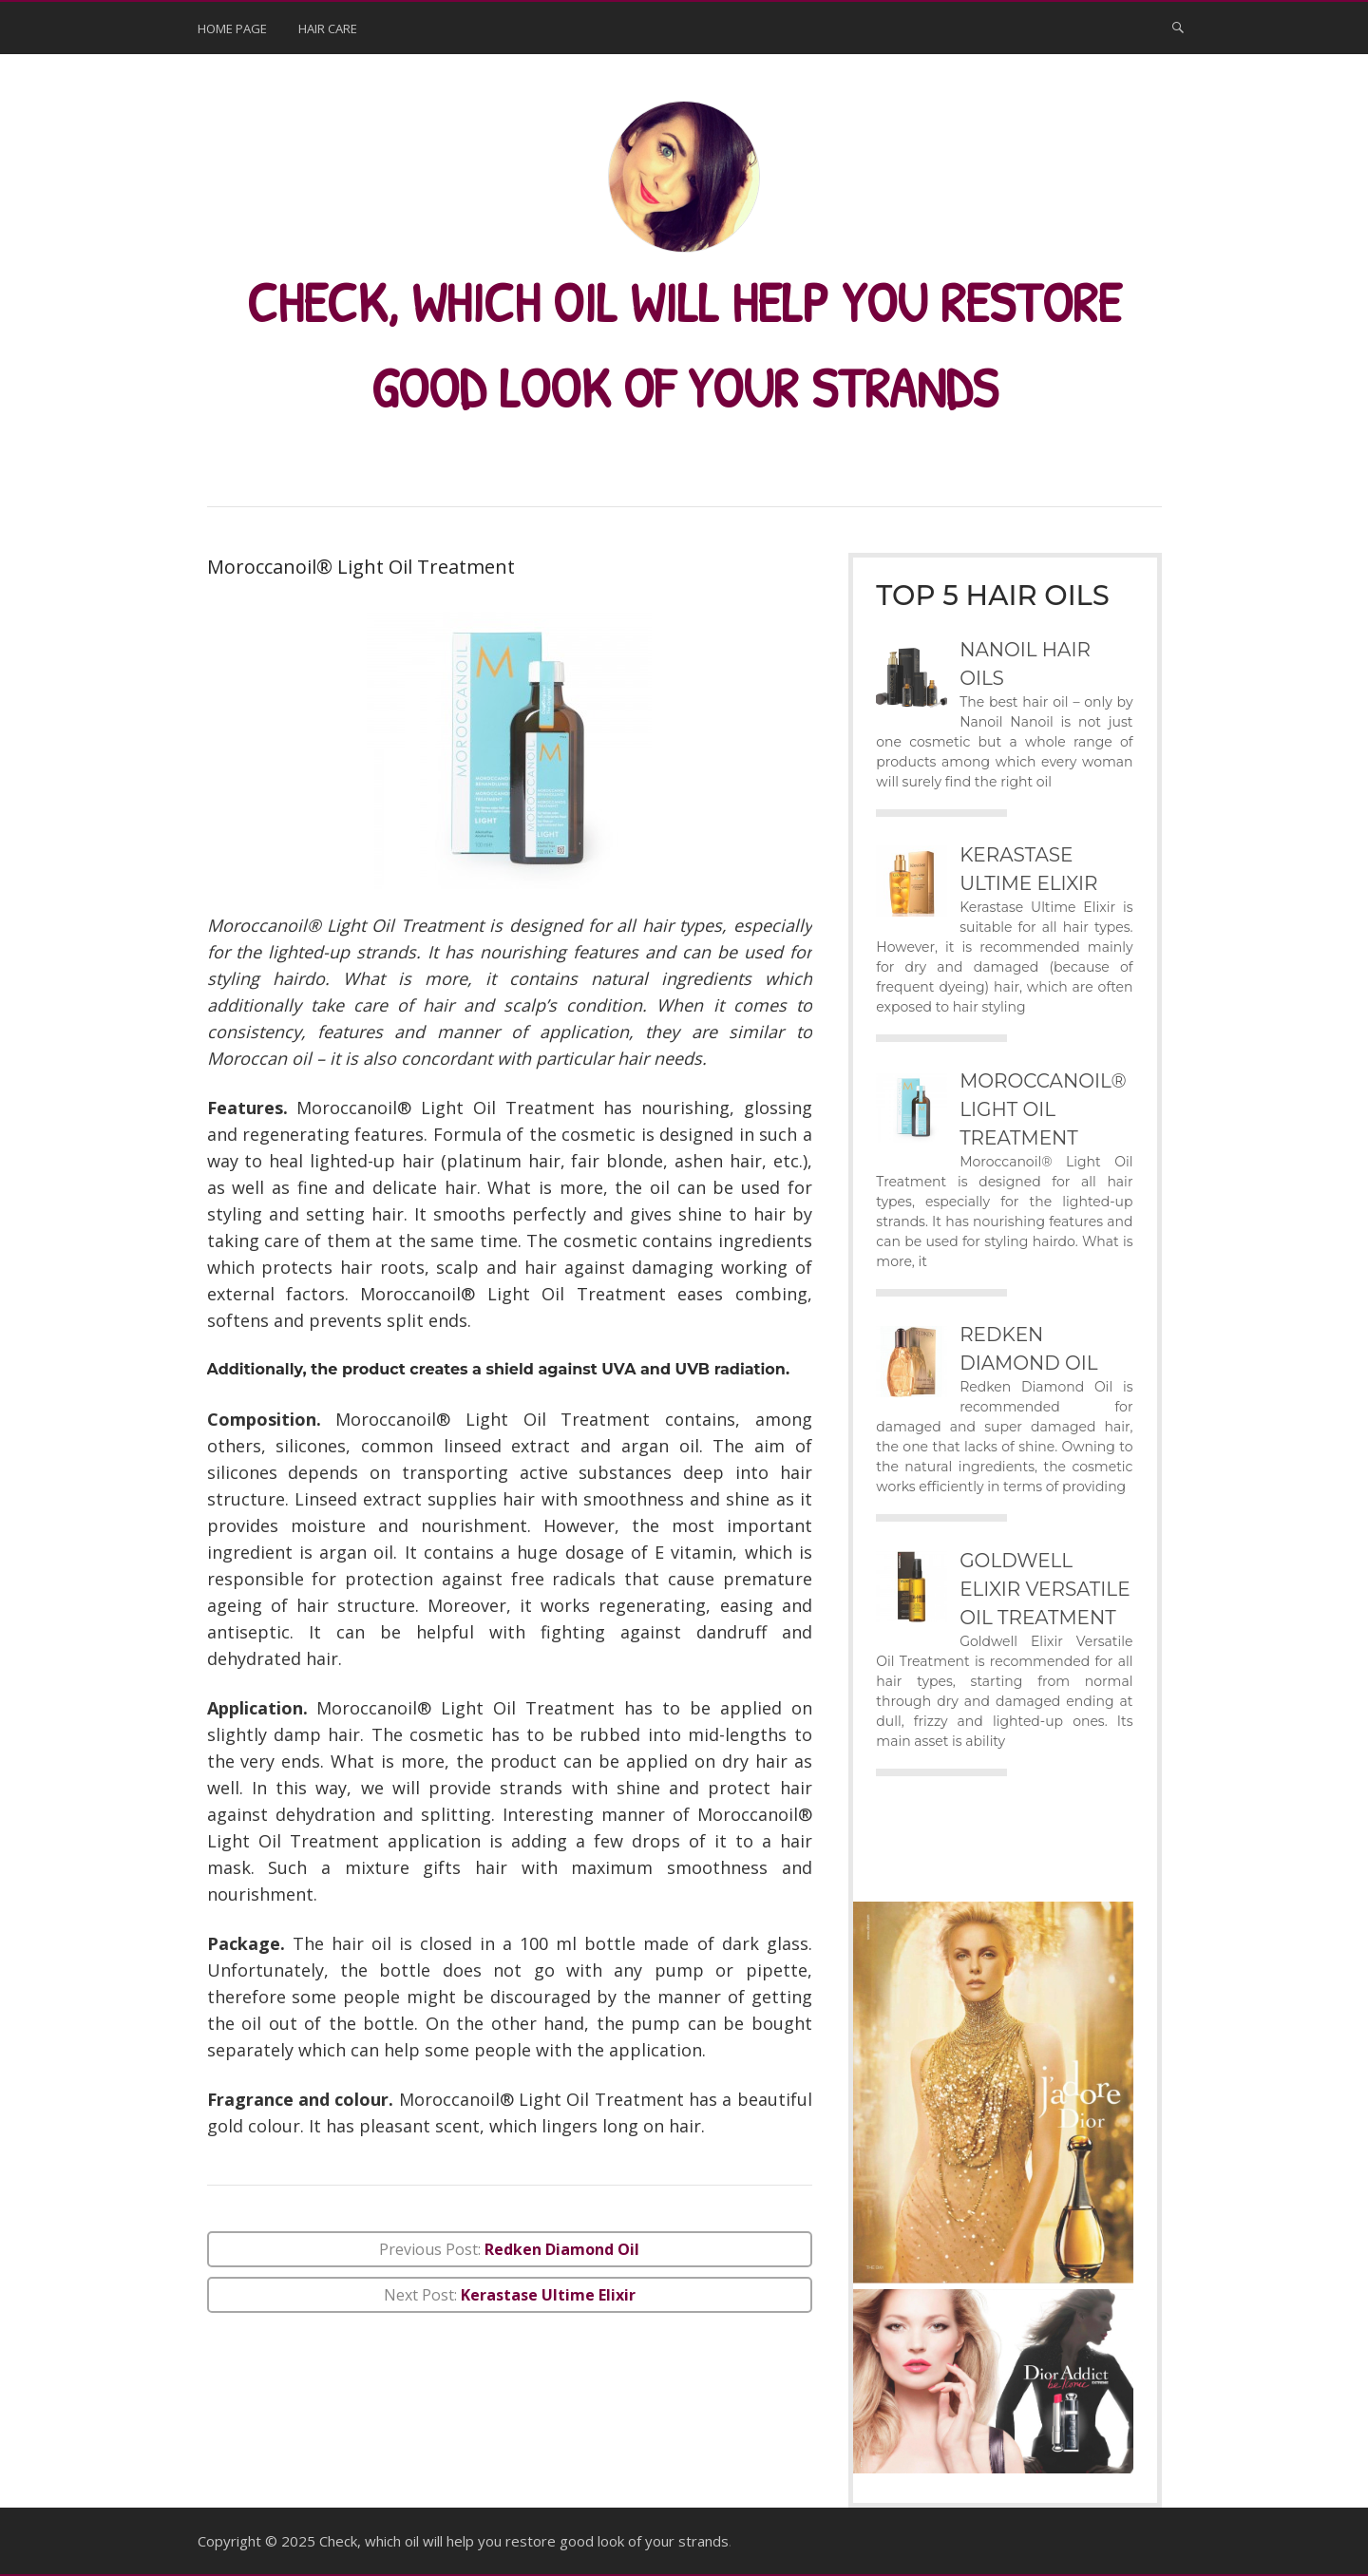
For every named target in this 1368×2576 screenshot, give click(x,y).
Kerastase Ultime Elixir (548, 2293)
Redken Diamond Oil (561, 2248)
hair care (327, 28)
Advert (934, 1860)
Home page (232, 28)
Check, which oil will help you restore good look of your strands (524, 2539)
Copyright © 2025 (258, 2539)
